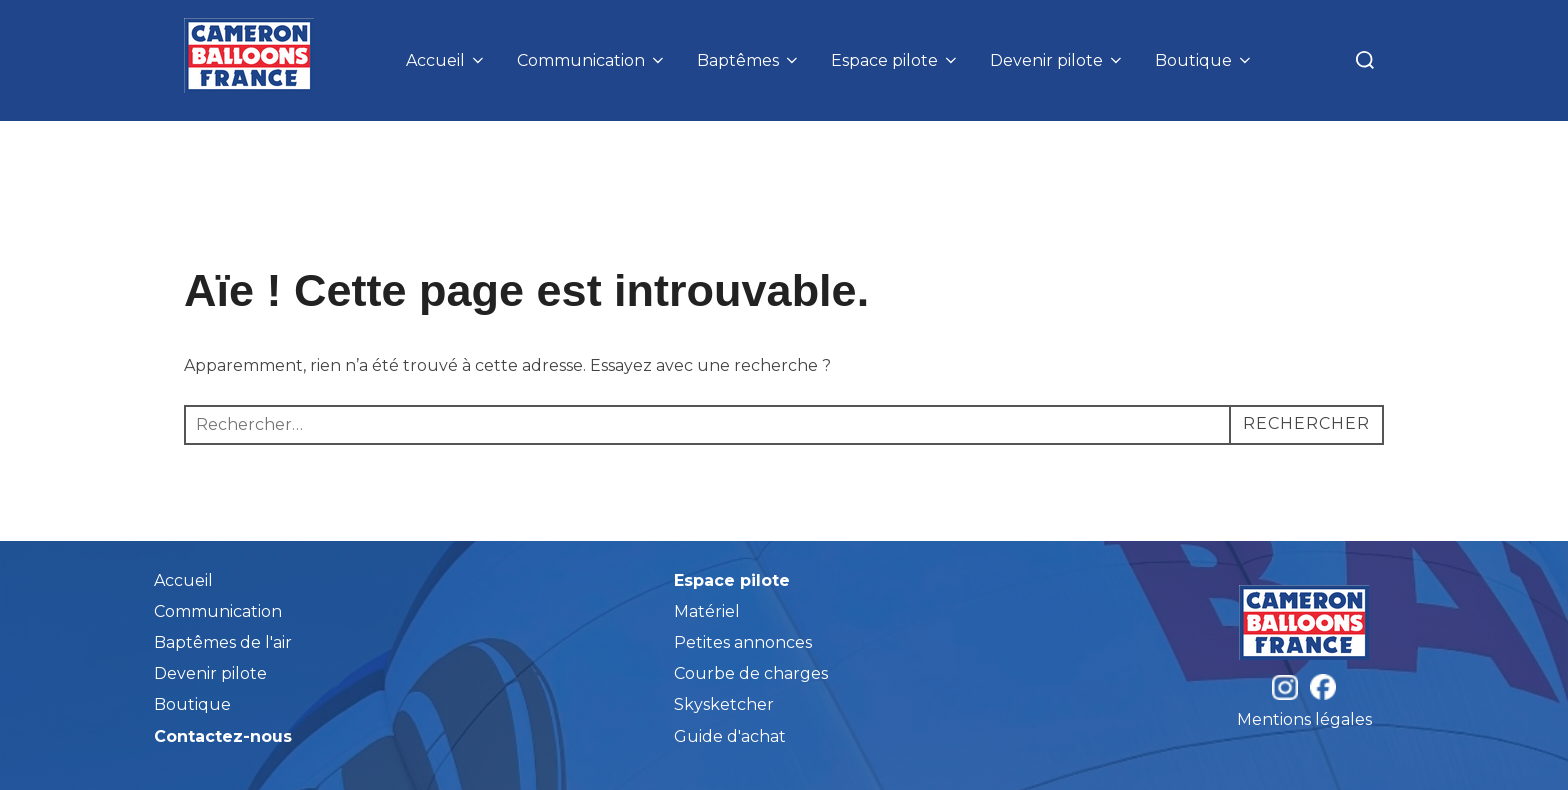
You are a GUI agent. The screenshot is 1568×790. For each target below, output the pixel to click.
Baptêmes (749, 60)
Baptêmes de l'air (223, 642)
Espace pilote (895, 60)
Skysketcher (724, 704)
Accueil (446, 60)
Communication (592, 60)
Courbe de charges (751, 673)
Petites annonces (743, 642)
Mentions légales (1304, 719)
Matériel (707, 611)
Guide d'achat (730, 736)
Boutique (1204, 60)
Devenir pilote (1057, 60)
